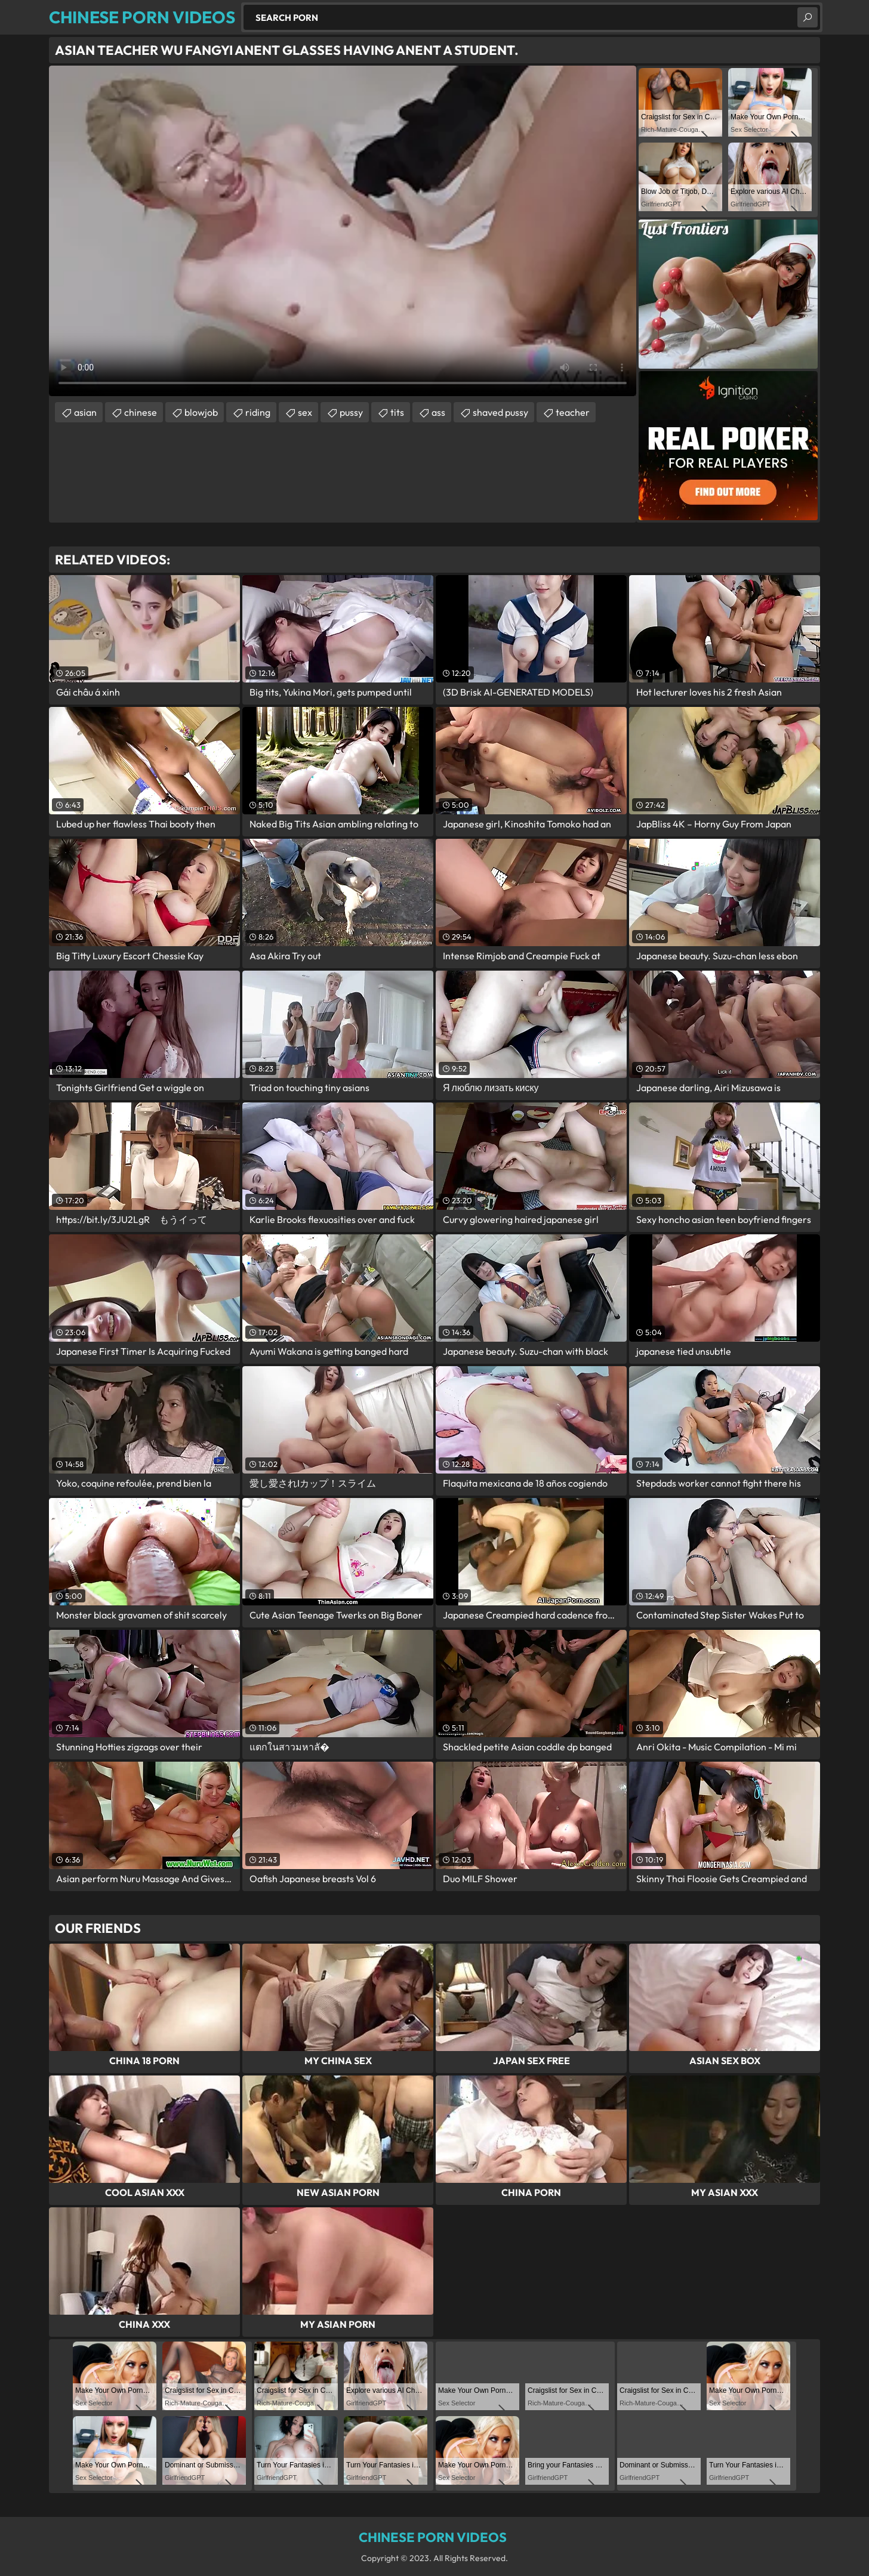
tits (397, 412)
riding (257, 412)
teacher (573, 412)
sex (305, 412)
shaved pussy (500, 412)
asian (85, 412)
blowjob (201, 412)
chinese (140, 412)
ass (438, 412)
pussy (351, 412)
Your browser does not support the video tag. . (342, 231)
